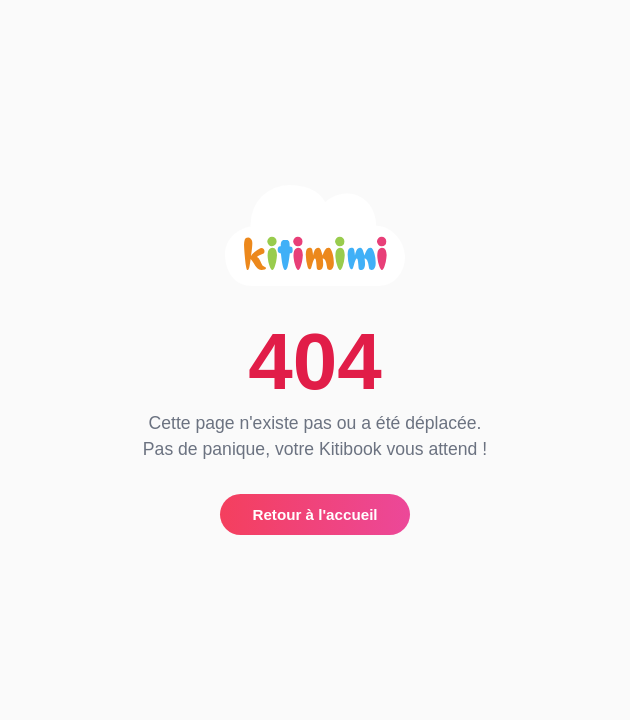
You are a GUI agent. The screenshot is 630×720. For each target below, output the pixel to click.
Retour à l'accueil (314, 514)
